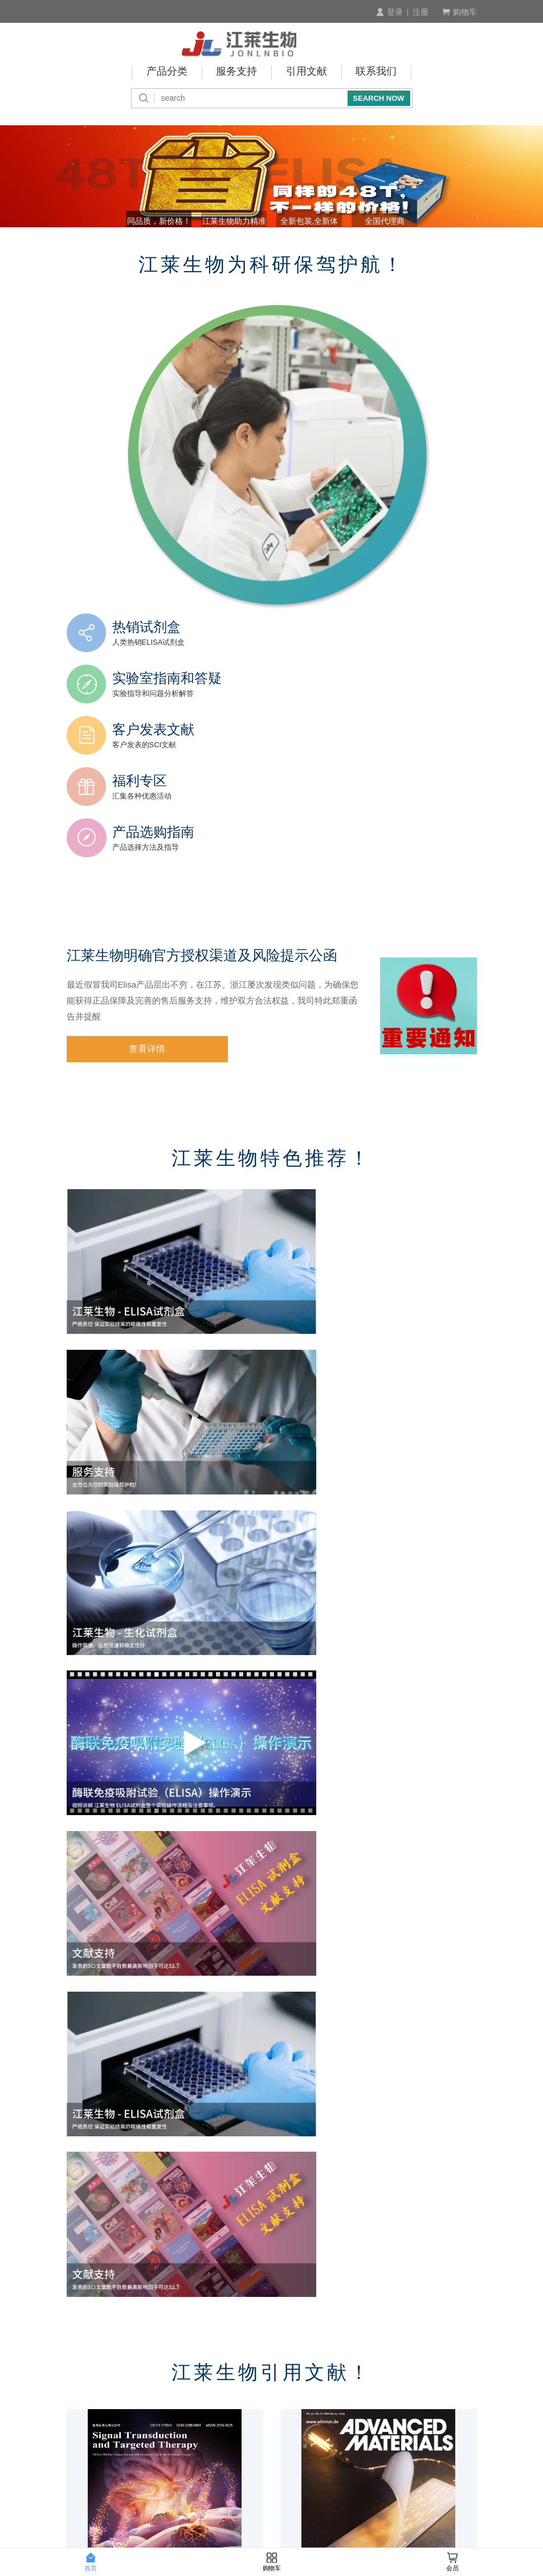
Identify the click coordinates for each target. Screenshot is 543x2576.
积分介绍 (457, 2389)
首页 (90, 2562)
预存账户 (208, 2419)
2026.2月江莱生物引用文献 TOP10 (134, 1925)
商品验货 (333, 2389)
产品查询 (84, 2404)
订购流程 (84, 2389)
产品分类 (166, 71)
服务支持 (236, 71)
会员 (452, 2562)
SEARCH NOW (378, 96)
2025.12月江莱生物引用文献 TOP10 (136, 2153)
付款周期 (208, 2404)
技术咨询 (457, 2404)
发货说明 (333, 2404)
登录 (389, 12)
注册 (420, 12)
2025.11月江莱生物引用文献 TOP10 (350, 2153)
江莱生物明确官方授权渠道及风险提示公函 (207, 882)
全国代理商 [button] (419, 248)
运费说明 (333, 2419)
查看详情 (125, 977)
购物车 (459, 12)
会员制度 (84, 2419)
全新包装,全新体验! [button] (321, 248)
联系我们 (376, 71)
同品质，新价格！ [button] (125, 248)
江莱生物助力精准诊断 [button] (223, 248)
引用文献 (306, 71)
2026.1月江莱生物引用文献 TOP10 (348, 1925)
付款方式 (208, 2389)
